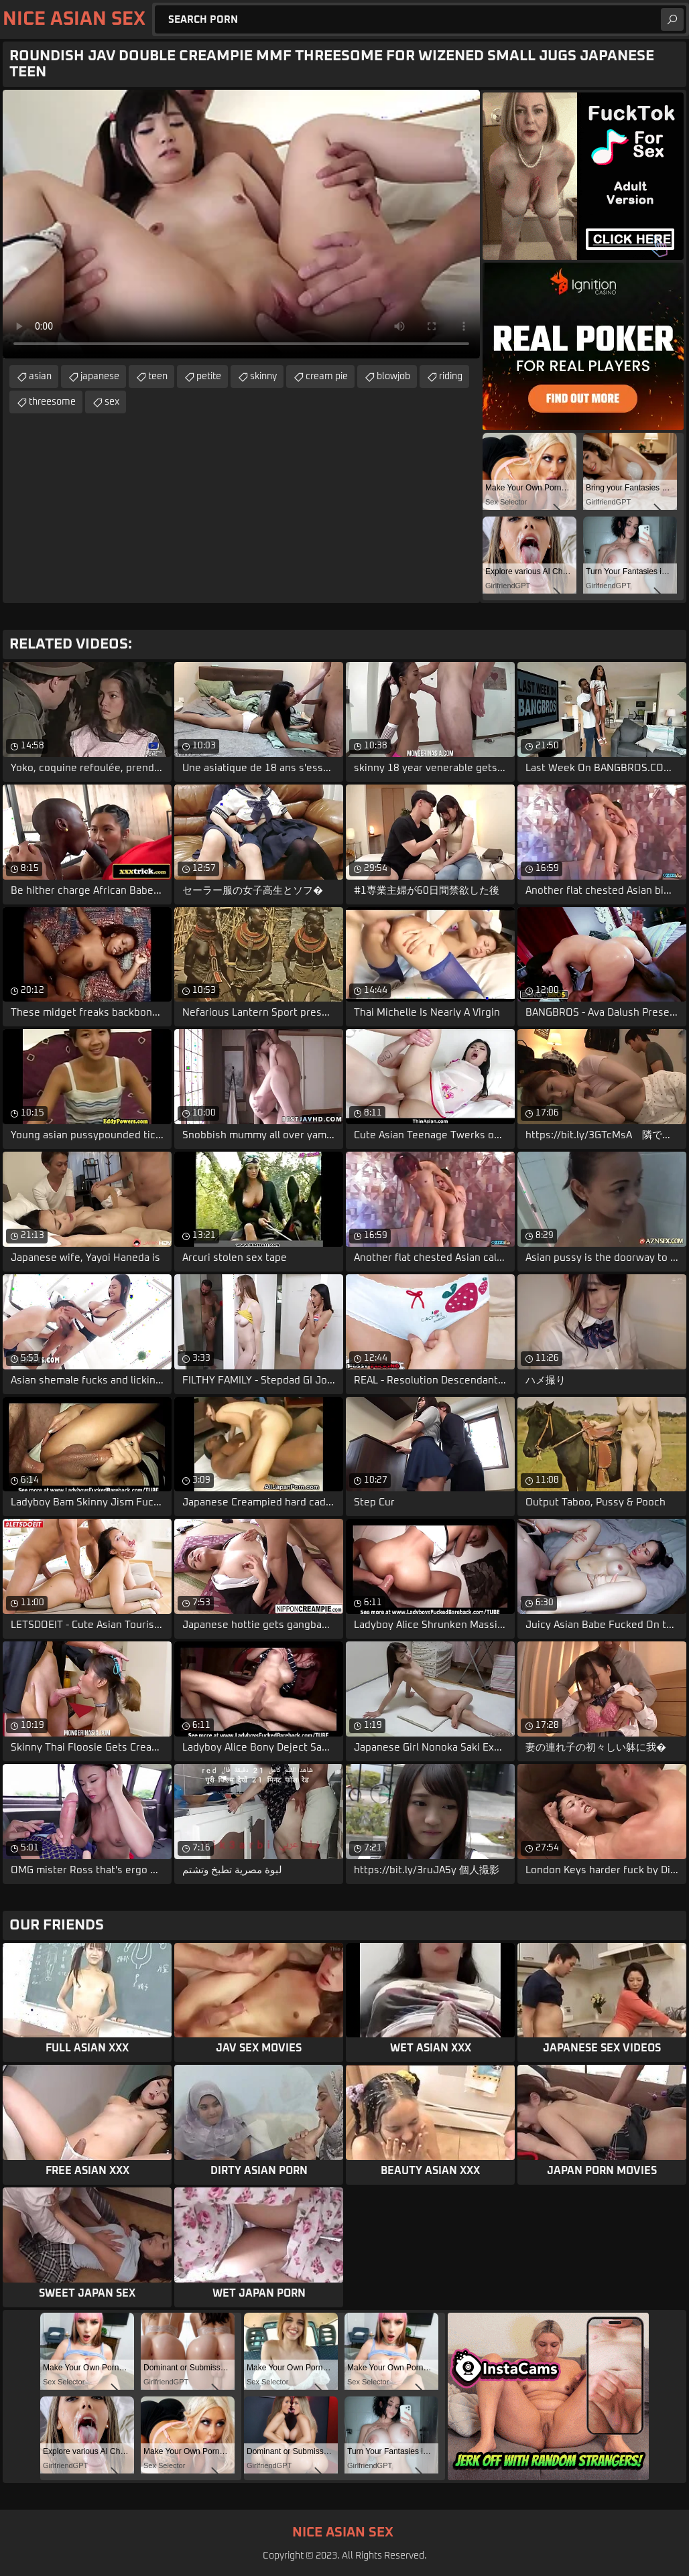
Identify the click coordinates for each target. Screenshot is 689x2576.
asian (40, 376)
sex (112, 402)
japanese (99, 376)
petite (208, 376)
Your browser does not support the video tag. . (241, 224)
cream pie (327, 376)
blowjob (393, 376)
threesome (52, 402)
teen (158, 376)
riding (450, 376)
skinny (263, 376)
